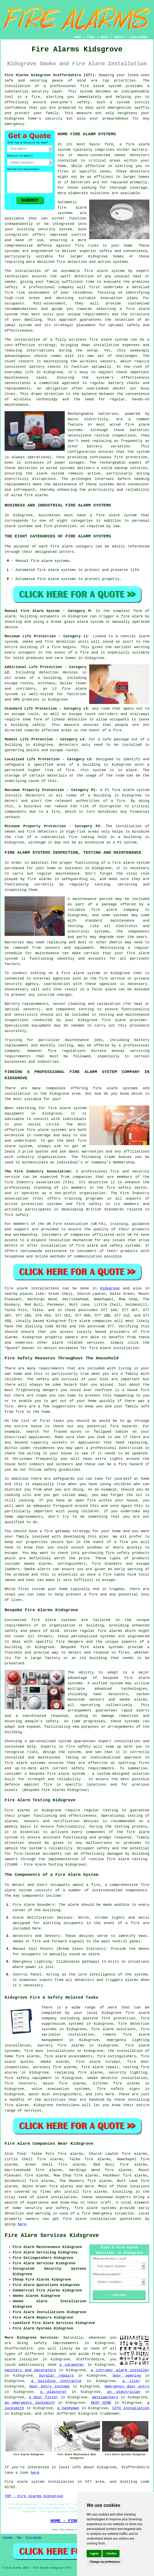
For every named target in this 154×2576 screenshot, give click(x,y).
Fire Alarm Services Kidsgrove (52, 2236)
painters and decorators (30, 2370)
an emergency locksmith (30, 2403)
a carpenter (72, 2365)
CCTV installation (130, 2408)
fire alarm (72, 208)
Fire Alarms (34, 2537)
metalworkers (105, 2397)
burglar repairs (56, 2376)
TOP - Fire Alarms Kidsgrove (34, 2496)
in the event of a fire (63, 653)
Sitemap (8, 2537)
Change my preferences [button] (105, 2561)
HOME (78, 37)
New (19, 2537)
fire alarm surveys (98, 2062)
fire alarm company (115, 910)
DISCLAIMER (139, 37)
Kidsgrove (110, 1288)
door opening (127, 2376)
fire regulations (67, 1051)
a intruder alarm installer (120, 2370)
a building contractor (56, 2381)
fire (135, 1923)
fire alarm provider (124, 1020)
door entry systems (49, 2386)
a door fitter (43, 2397)
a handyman (68, 2408)
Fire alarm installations (32, 1288)
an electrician (123, 2392)
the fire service (107, 979)
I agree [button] (94, 2553)
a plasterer (53, 2392)
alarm (93, 1954)
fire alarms (36, 495)
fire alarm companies (90, 1321)
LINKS (90, 37)
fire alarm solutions (113, 2029)
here (22, 2224)
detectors (47, 832)
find (21, 2154)
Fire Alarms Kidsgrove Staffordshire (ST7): (50, 75)
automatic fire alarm (84, 271)
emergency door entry (126, 2386)
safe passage (116, 739)
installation (27, 340)
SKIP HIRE (101, 2403)
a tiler (131, 2381)
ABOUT (104, 37)
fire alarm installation (89, 2219)
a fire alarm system (128, 863)
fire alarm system (100, 86)
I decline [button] (111, 2553)
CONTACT (120, 37)
